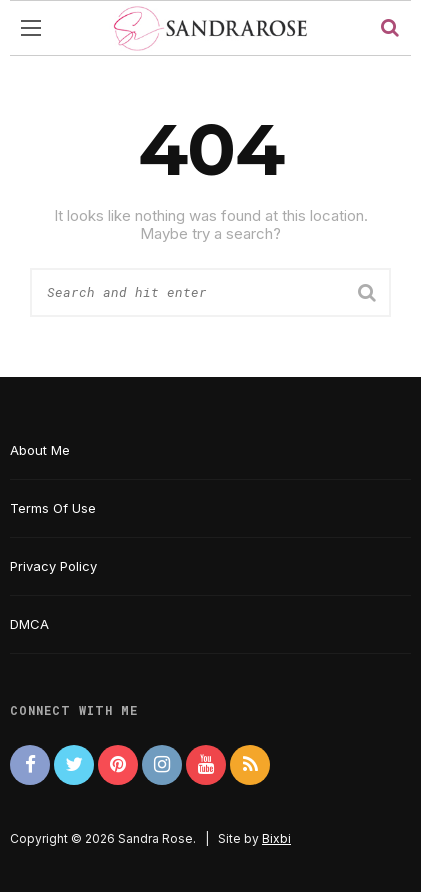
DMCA (29, 624)
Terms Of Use (53, 508)
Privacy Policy (53, 566)
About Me (40, 450)
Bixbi (276, 838)
